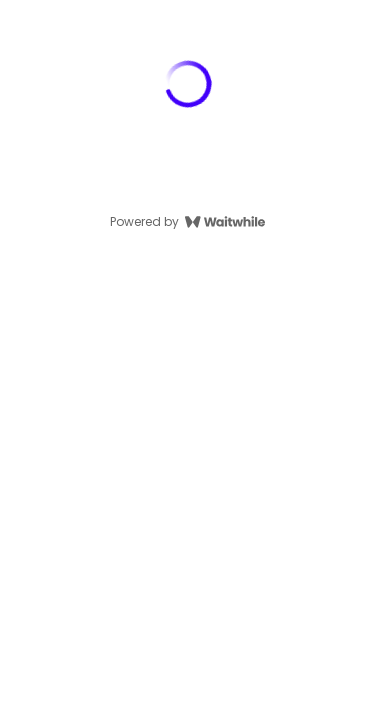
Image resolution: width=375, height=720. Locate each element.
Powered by (187, 222)
